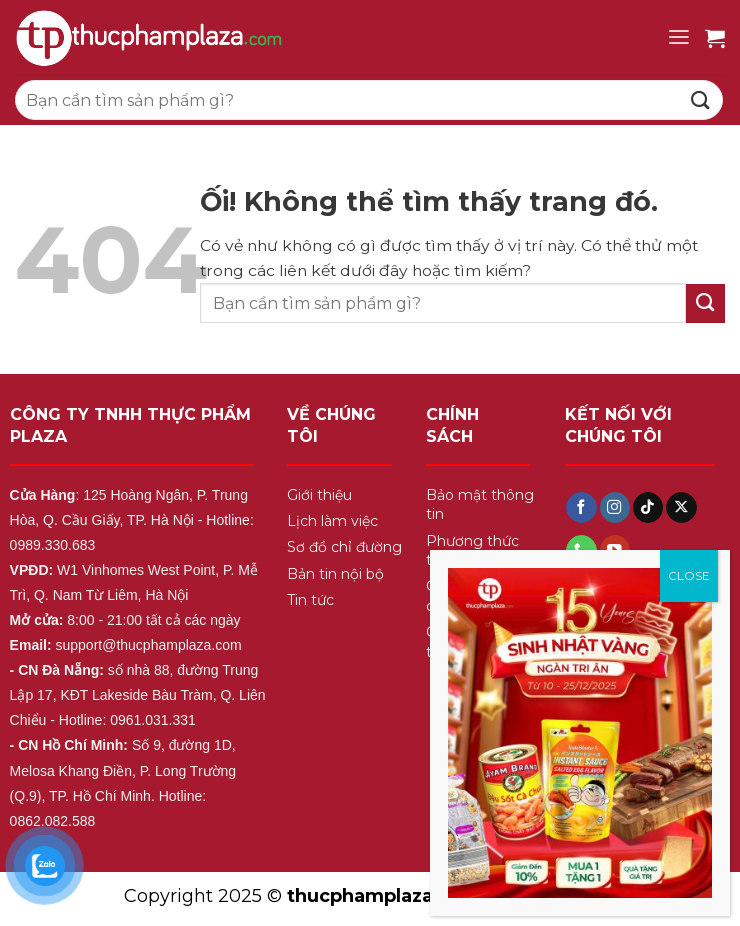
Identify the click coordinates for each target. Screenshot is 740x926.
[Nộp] (701, 99)
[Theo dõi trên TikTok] (648, 507)
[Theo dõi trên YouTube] (615, 550)
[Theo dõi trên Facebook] (581, 507)
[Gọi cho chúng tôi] (581, 550)
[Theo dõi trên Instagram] (615, 507)
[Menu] (679, 37)
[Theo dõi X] (681, 507)
